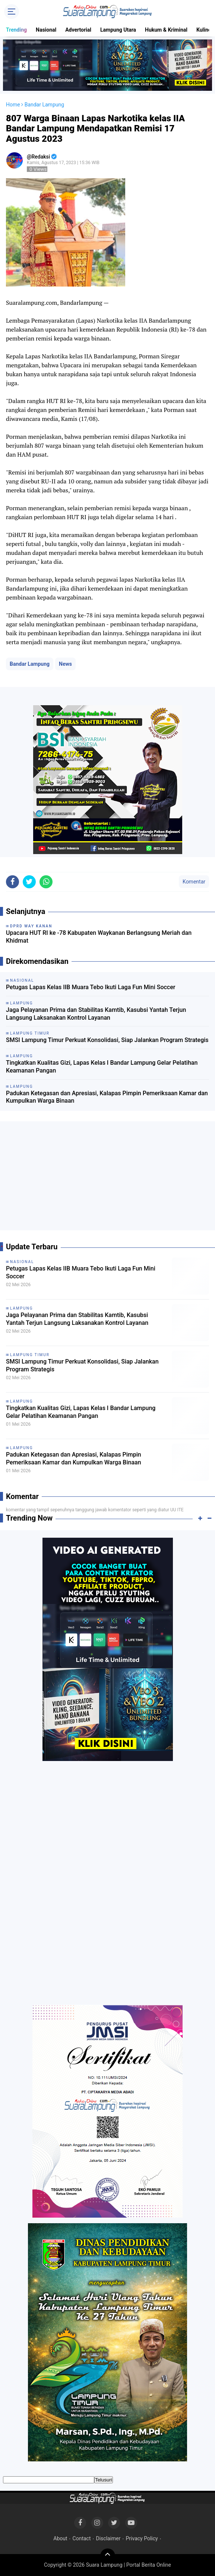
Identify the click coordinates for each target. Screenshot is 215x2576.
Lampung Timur (30, 1355)
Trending (16, 30)
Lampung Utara (118, 30)
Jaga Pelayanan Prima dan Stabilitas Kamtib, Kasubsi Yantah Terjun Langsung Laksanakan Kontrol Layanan (96, 1013)
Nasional (46, 30)
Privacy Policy (142, 2538)
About (60, 2538)
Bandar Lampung (30, 664)
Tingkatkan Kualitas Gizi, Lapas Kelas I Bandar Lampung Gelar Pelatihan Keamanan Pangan (101, 1066)
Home (13, 105)
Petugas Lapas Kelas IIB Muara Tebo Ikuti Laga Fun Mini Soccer (90, 987)
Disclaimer (108, 2538)
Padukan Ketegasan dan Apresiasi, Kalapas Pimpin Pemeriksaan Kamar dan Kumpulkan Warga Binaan (107, 1097)
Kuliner (204, 30)
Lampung (21, 1308)
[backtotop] (107, 2555)
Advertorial (78, 30)
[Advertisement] (108, 1178)
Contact (82, 2538)
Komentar (194, 882)
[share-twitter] (29, 881)
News (65, 664)
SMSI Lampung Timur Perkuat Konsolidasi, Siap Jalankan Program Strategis (107, 1039)
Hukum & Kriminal (166, 30)
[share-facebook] (12, 881)
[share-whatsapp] (46, 881)
